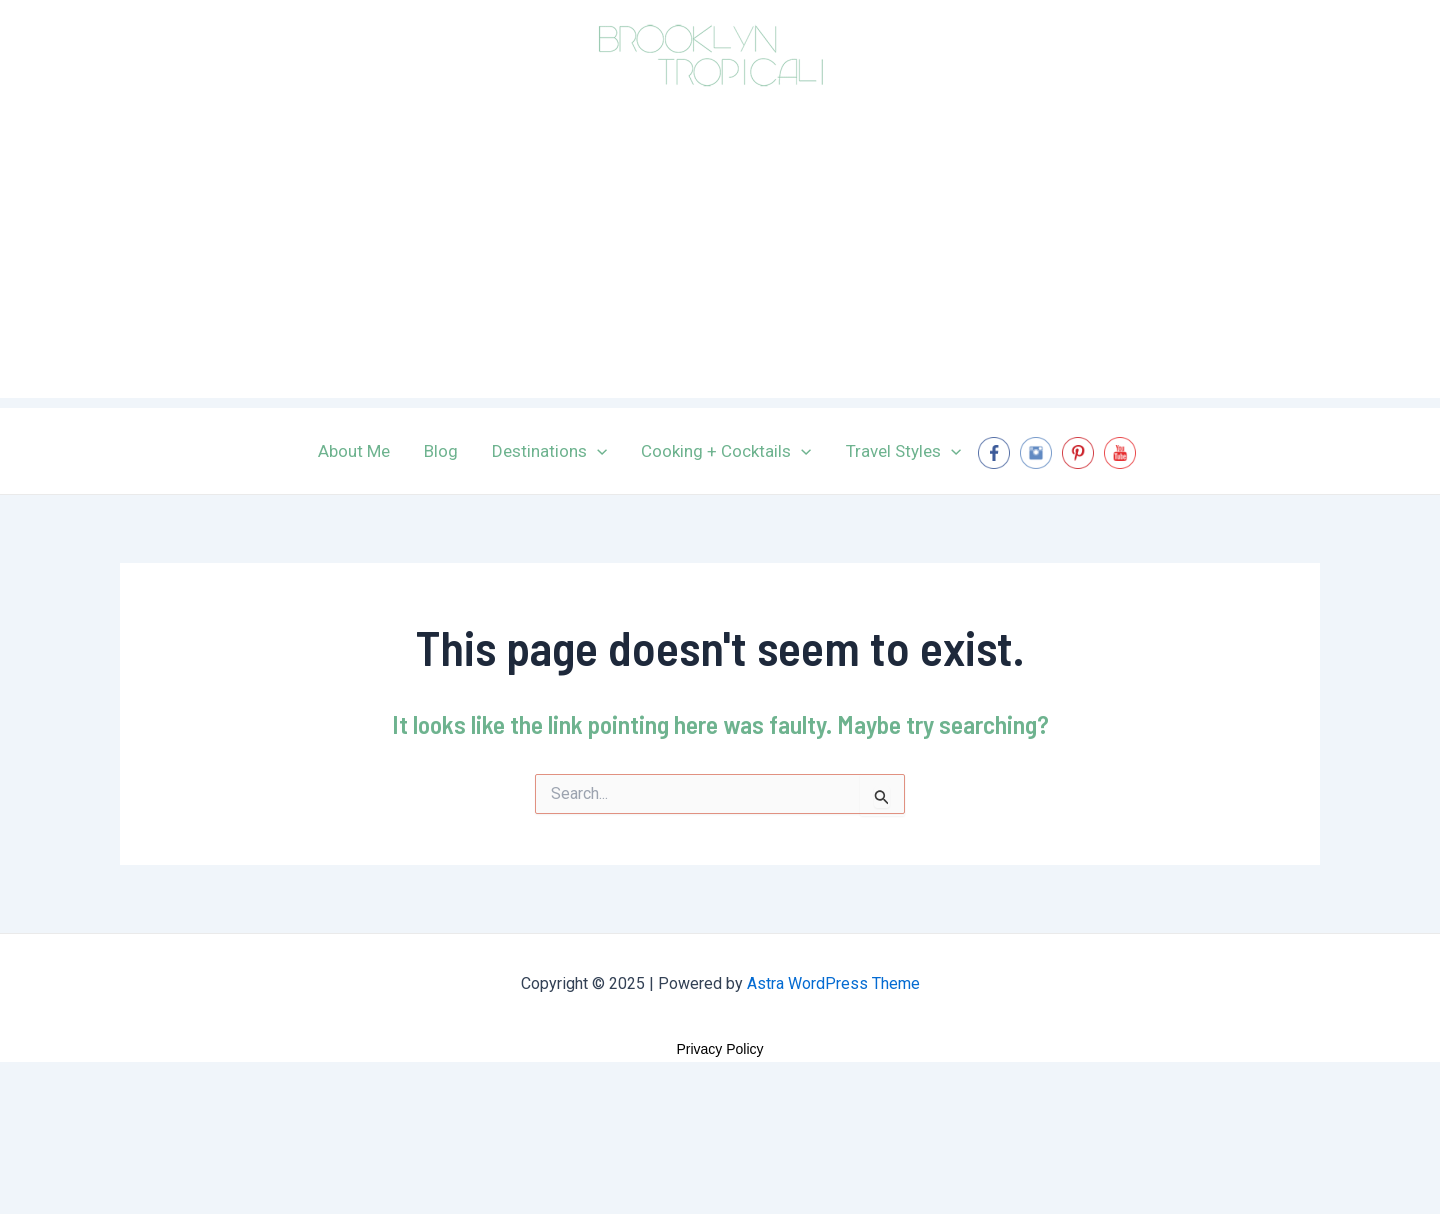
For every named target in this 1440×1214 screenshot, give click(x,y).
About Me (354, 451)
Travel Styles (903, 451)
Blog (441, 451)
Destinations (549, 451)
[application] (597, 451)
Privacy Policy (719, 1049)
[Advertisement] (720, 258)
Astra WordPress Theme (833, 983)
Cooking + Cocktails (726, 451)
